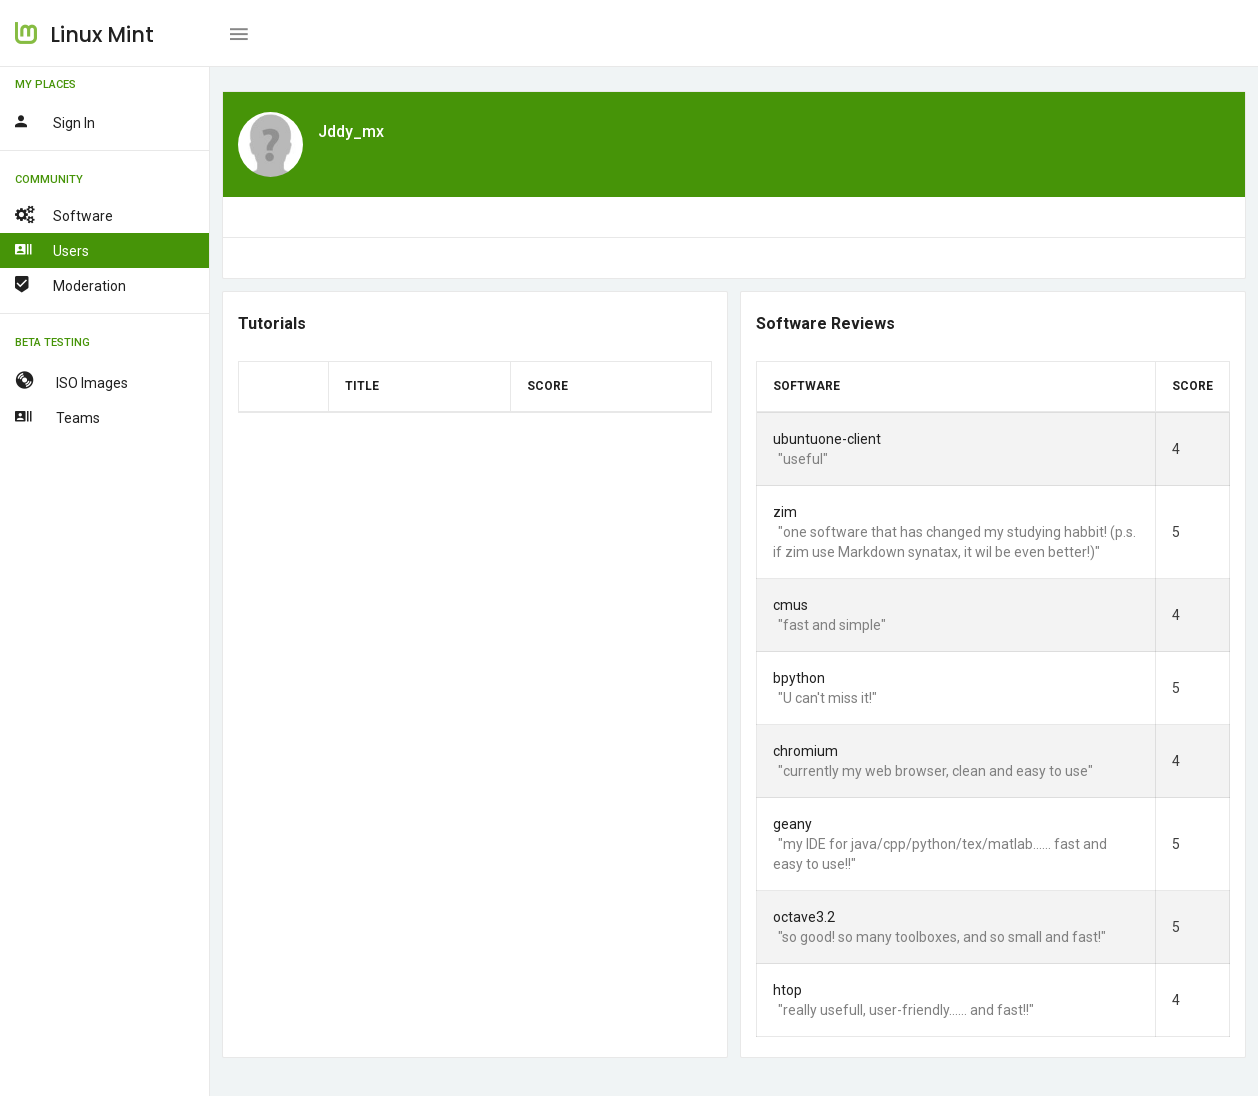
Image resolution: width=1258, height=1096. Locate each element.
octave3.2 (804, 917)
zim (785, 512)
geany (792, 824)
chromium (805, 751)
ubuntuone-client (827, 439)
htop (787, 990)
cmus (790, 605)
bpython (799, 678)
